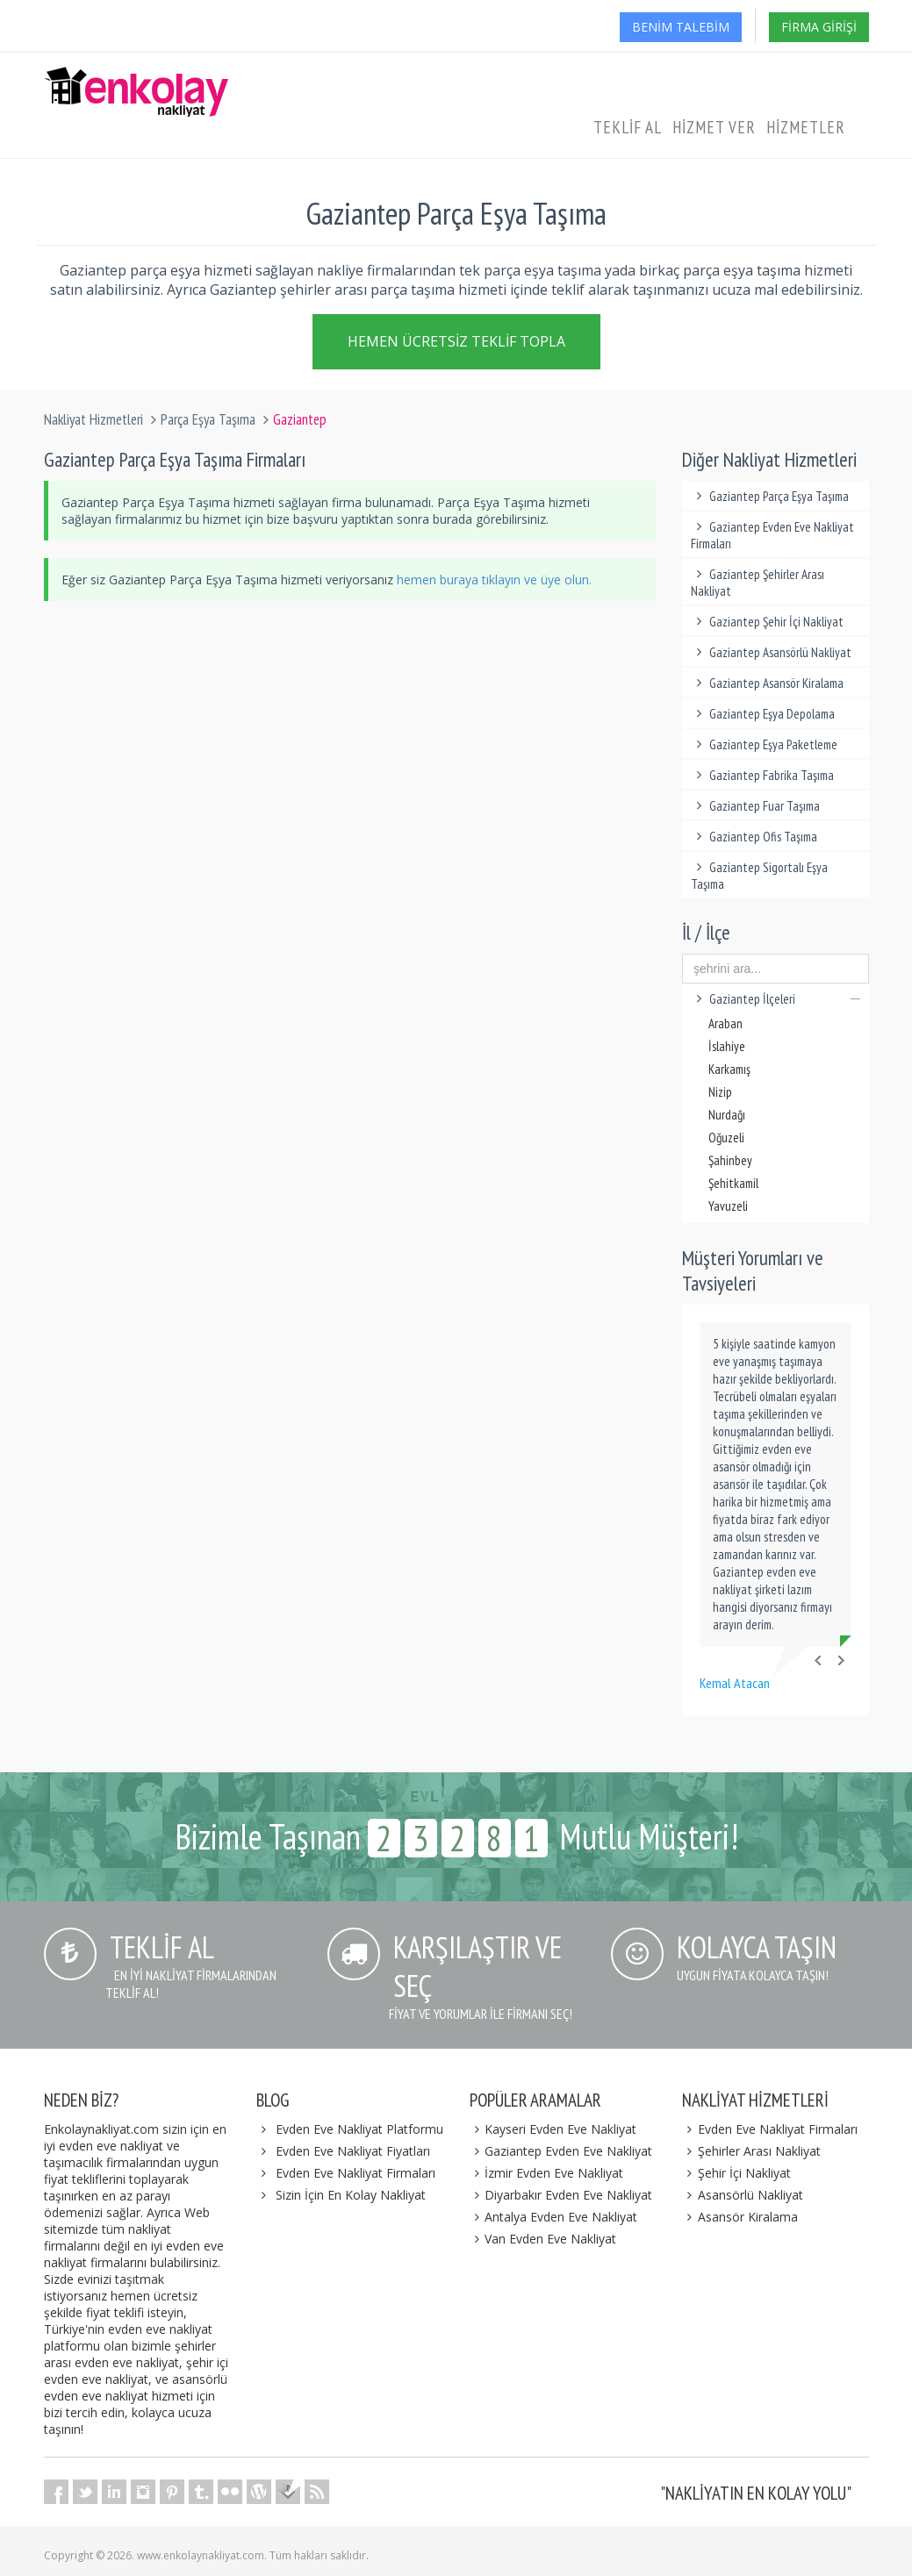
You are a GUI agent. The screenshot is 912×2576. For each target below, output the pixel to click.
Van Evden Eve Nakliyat (543, 2238)
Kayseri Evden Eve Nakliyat (553, 2129)
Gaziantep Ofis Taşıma (754, 836)
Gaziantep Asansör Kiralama (767, 683)
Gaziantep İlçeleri (775, 999)
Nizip (720, 1092)
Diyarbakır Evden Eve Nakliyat (561, 2194)
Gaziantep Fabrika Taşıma (762, 775)
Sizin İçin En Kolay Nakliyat (351, 2194)
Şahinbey (730, 1160)
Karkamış (729, 1069)
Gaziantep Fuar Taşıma (755, 806)
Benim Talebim (680, 26)
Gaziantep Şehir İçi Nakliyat (767, 621)
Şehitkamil (733, 1183)
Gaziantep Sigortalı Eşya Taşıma (759, 875)
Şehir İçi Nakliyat (736, 2173)
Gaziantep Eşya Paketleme (764, 744)
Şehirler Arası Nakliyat (751, 2151)
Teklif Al (627, 127)
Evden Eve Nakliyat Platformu (359, 2129)
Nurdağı (726, 1114)
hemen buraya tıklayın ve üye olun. (494, 579)
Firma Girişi (819, 26)
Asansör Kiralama (740, 2216)
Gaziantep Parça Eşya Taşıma (770, 496)
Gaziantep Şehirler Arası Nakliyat (757, 582)
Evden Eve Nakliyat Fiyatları (353, 2151)
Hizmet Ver (714, 127)
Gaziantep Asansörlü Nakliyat (771, 652)
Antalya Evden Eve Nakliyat (554, 2216)
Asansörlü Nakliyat (742, 2194)
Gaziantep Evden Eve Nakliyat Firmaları (772, 535)
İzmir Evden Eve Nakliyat (547, 2173)
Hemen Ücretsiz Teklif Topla (456, 344)
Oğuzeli (726, 1137)
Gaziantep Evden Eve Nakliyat (561, 2151)
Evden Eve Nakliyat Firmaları (355, 2173)
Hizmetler (805, 127)
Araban (725, 1023)
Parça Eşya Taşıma (208, 419)
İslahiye (726, 1046)
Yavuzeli (728, 1206)
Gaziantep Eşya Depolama (763, 713)
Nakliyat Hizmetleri (93, 419)
